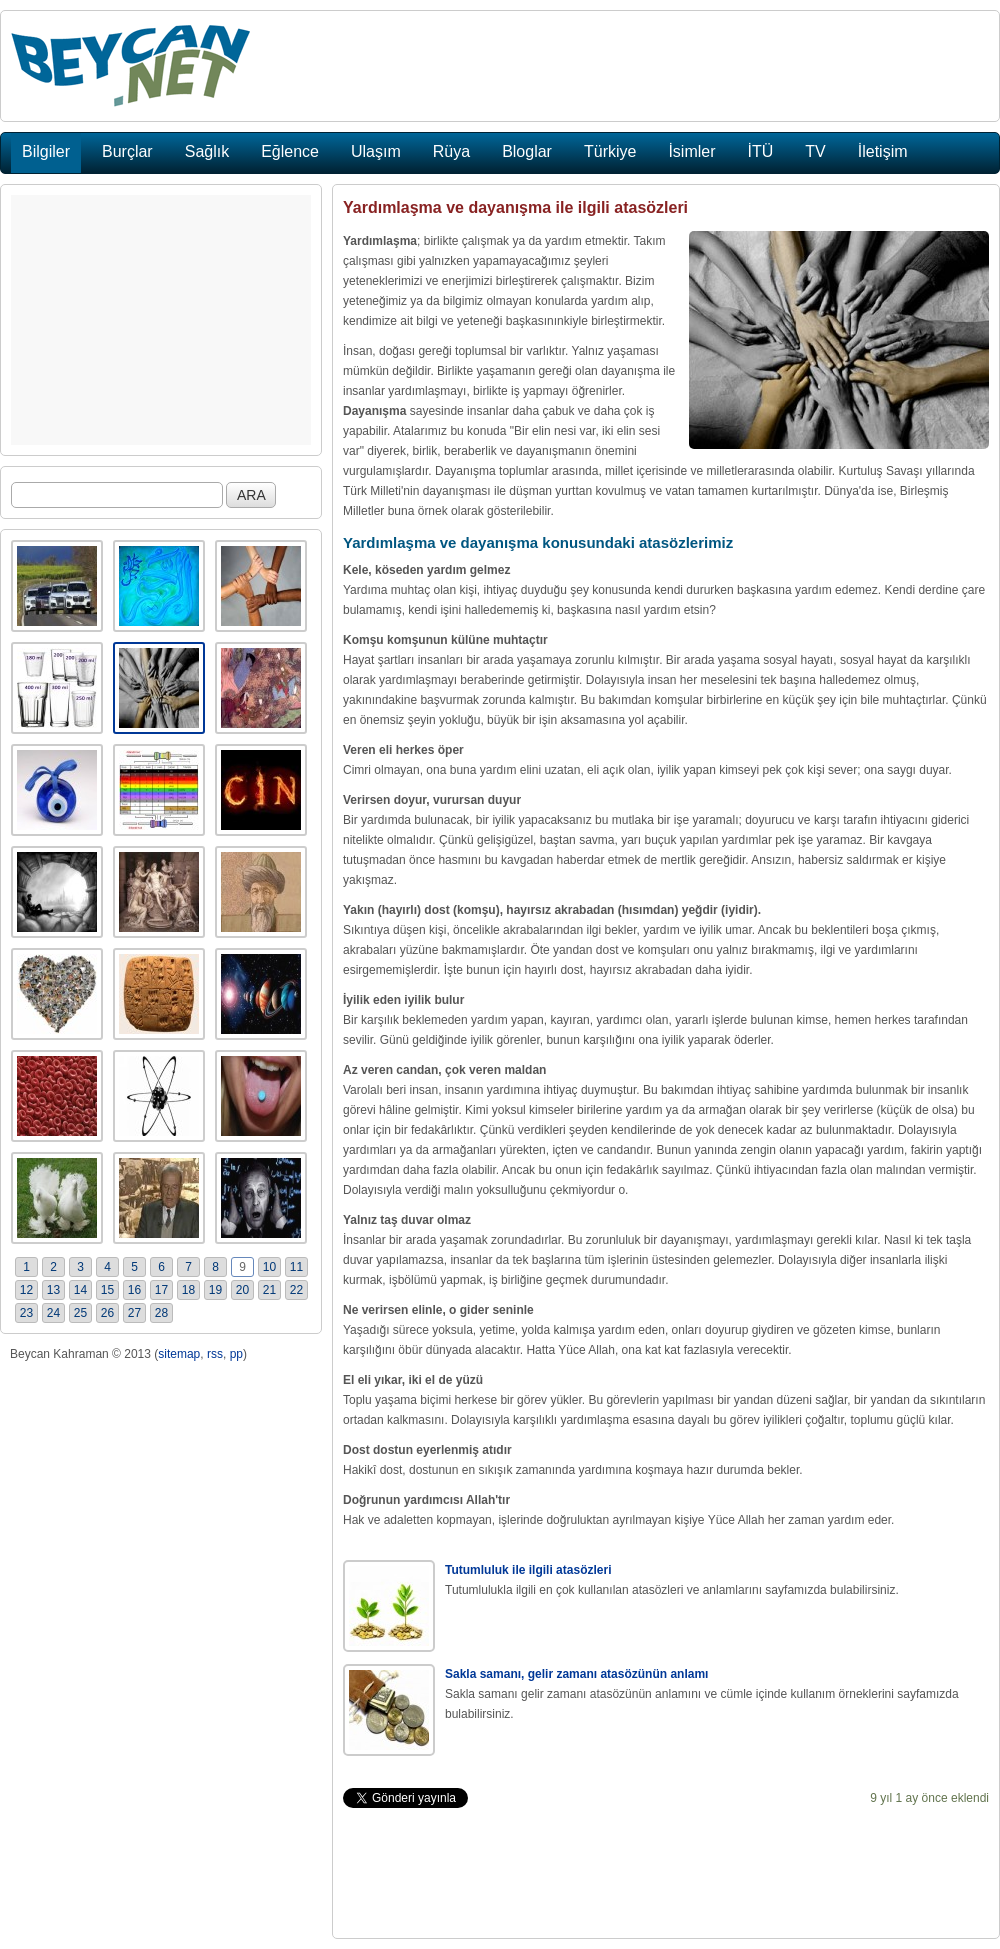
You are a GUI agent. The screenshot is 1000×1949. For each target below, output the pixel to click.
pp (236, 1354)
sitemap (179, 1354)
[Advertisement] (161, 320)
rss (215, 1354)
